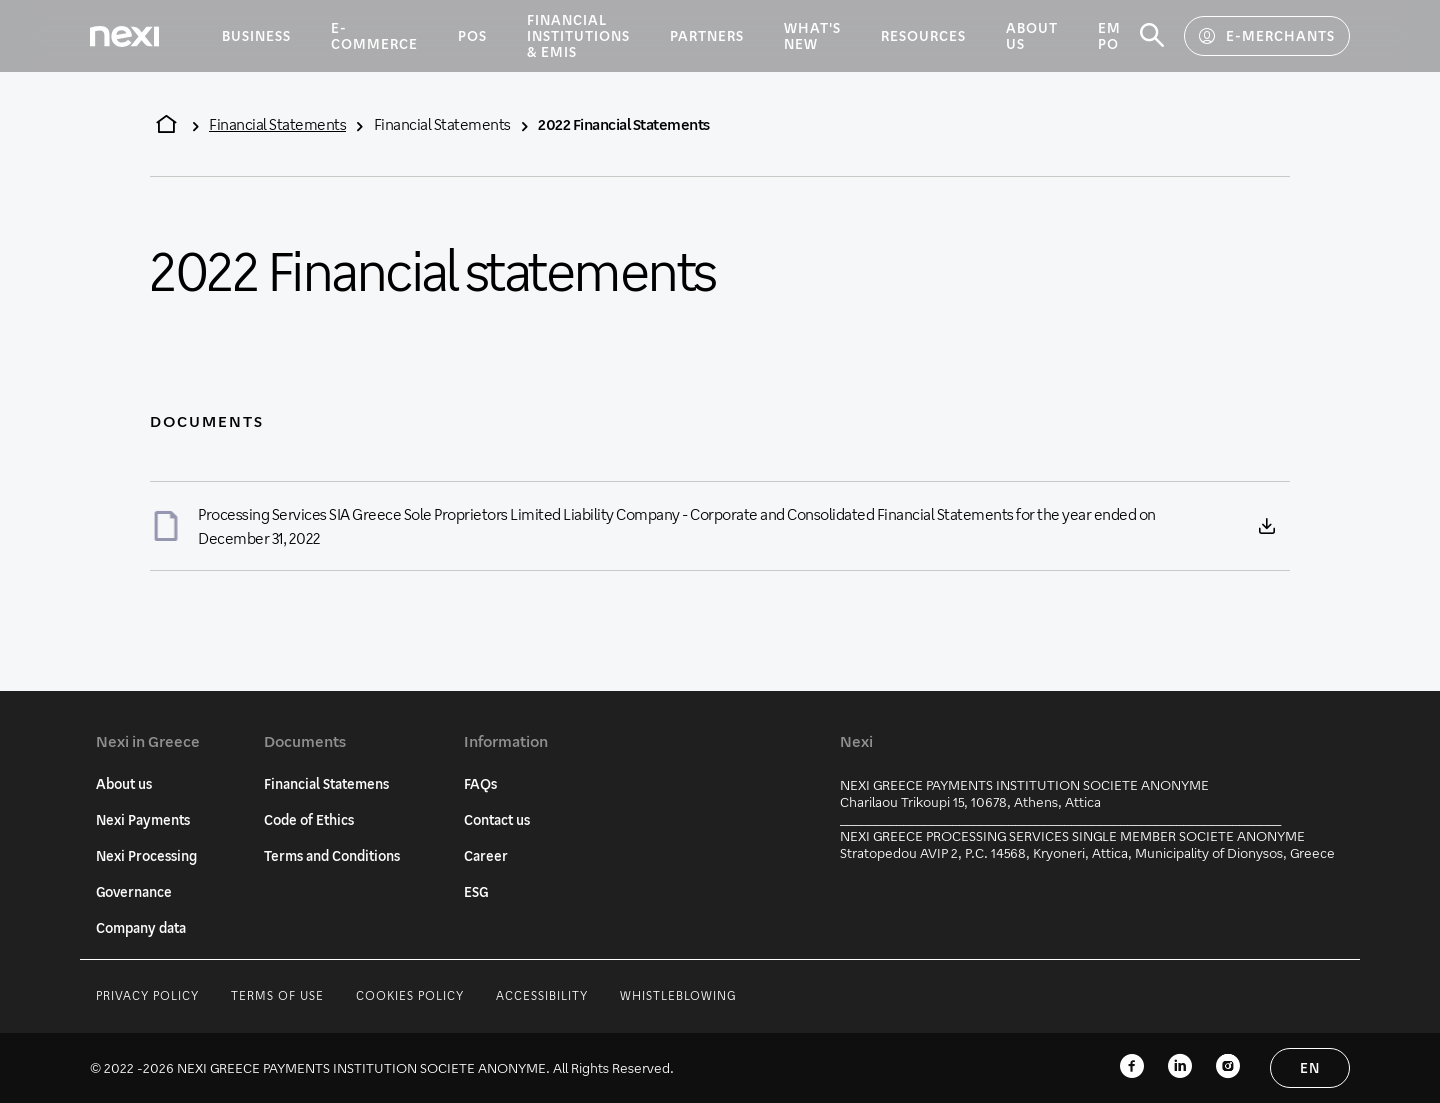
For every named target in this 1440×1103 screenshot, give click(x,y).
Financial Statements (277, 123)
